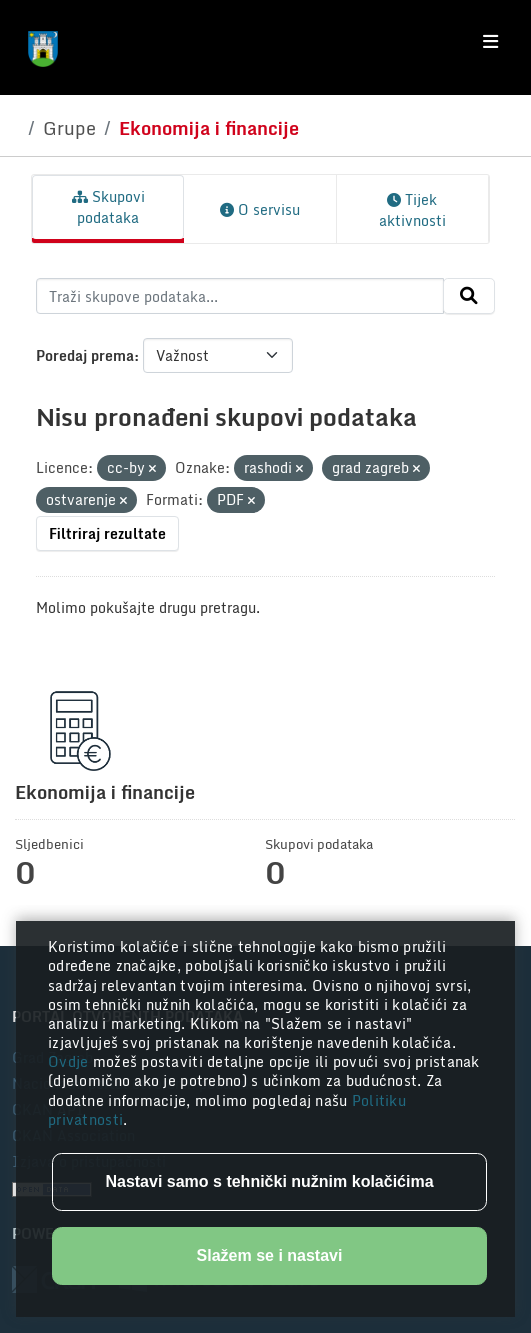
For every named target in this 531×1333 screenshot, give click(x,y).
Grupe (69, 128)
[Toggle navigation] (490, 42)
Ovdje (70, 1061)
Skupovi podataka (108, 207)
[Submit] (469, 296)
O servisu (260, 209)
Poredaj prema (85, 355)
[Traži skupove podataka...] (240, 296)
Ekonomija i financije (209, 128)
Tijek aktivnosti (412, 210)
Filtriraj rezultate (107, 533)
